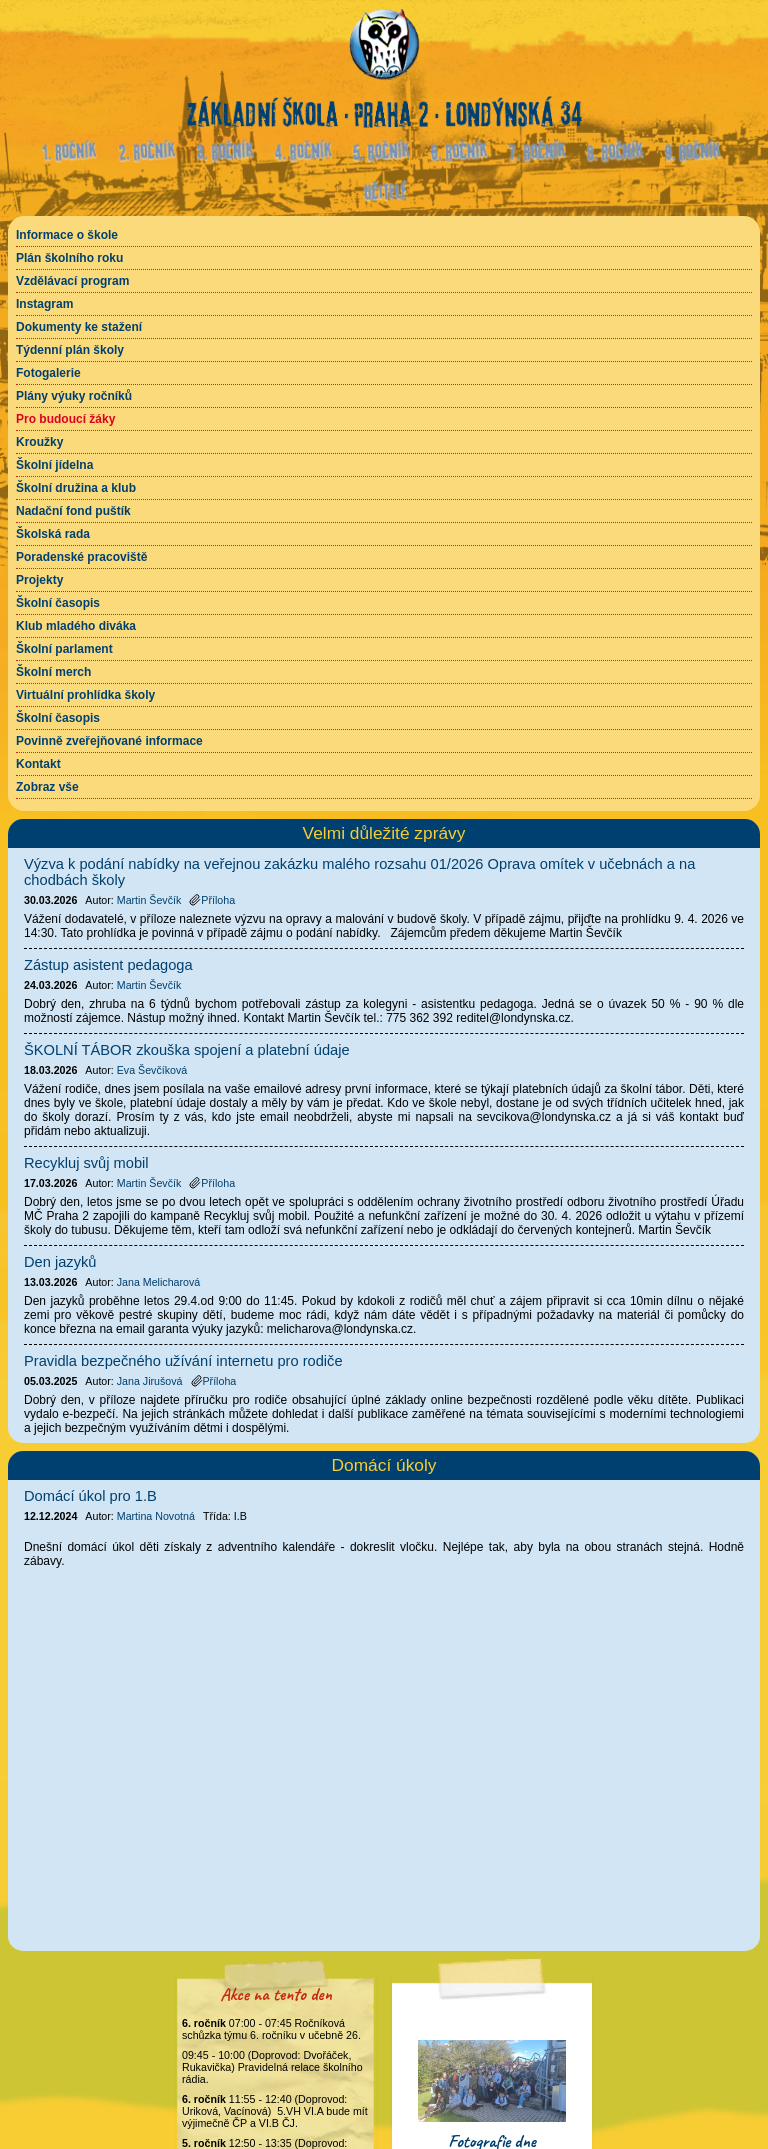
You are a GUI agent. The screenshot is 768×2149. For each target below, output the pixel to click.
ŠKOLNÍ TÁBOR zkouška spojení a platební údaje (187, 1050)
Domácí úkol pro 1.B (90, 1496)
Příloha (212, 900)
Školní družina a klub (76, 488)
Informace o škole (67, 235)
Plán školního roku (69, 258)
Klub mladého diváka (76, 626)
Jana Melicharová (159, 1282)
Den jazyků (60, 1262)
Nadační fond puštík (73, 511)
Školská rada (53, 534)
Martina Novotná (156, 1516)
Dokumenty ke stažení (79, 327)
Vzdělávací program (72, 281)
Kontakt (38, 764)
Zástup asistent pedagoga (108, 965)
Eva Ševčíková (152, 1070)
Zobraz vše (47, 787)
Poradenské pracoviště (81, 557)
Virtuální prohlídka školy (85, 695)
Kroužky (39, 442)
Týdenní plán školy (70, 350)
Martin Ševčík (149, 900)
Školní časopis (58, 603)
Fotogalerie (48, 373)
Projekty (39, 580)
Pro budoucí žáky (65, 419)
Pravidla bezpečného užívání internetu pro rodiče (183, 1361)
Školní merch (53, 672)
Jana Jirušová (150, 1381)
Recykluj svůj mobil (86, 1163)
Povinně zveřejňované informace (109, 741)
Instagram (44, 304)
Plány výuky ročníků (74, 396)
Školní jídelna (54, 465)
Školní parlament (64, 649)
